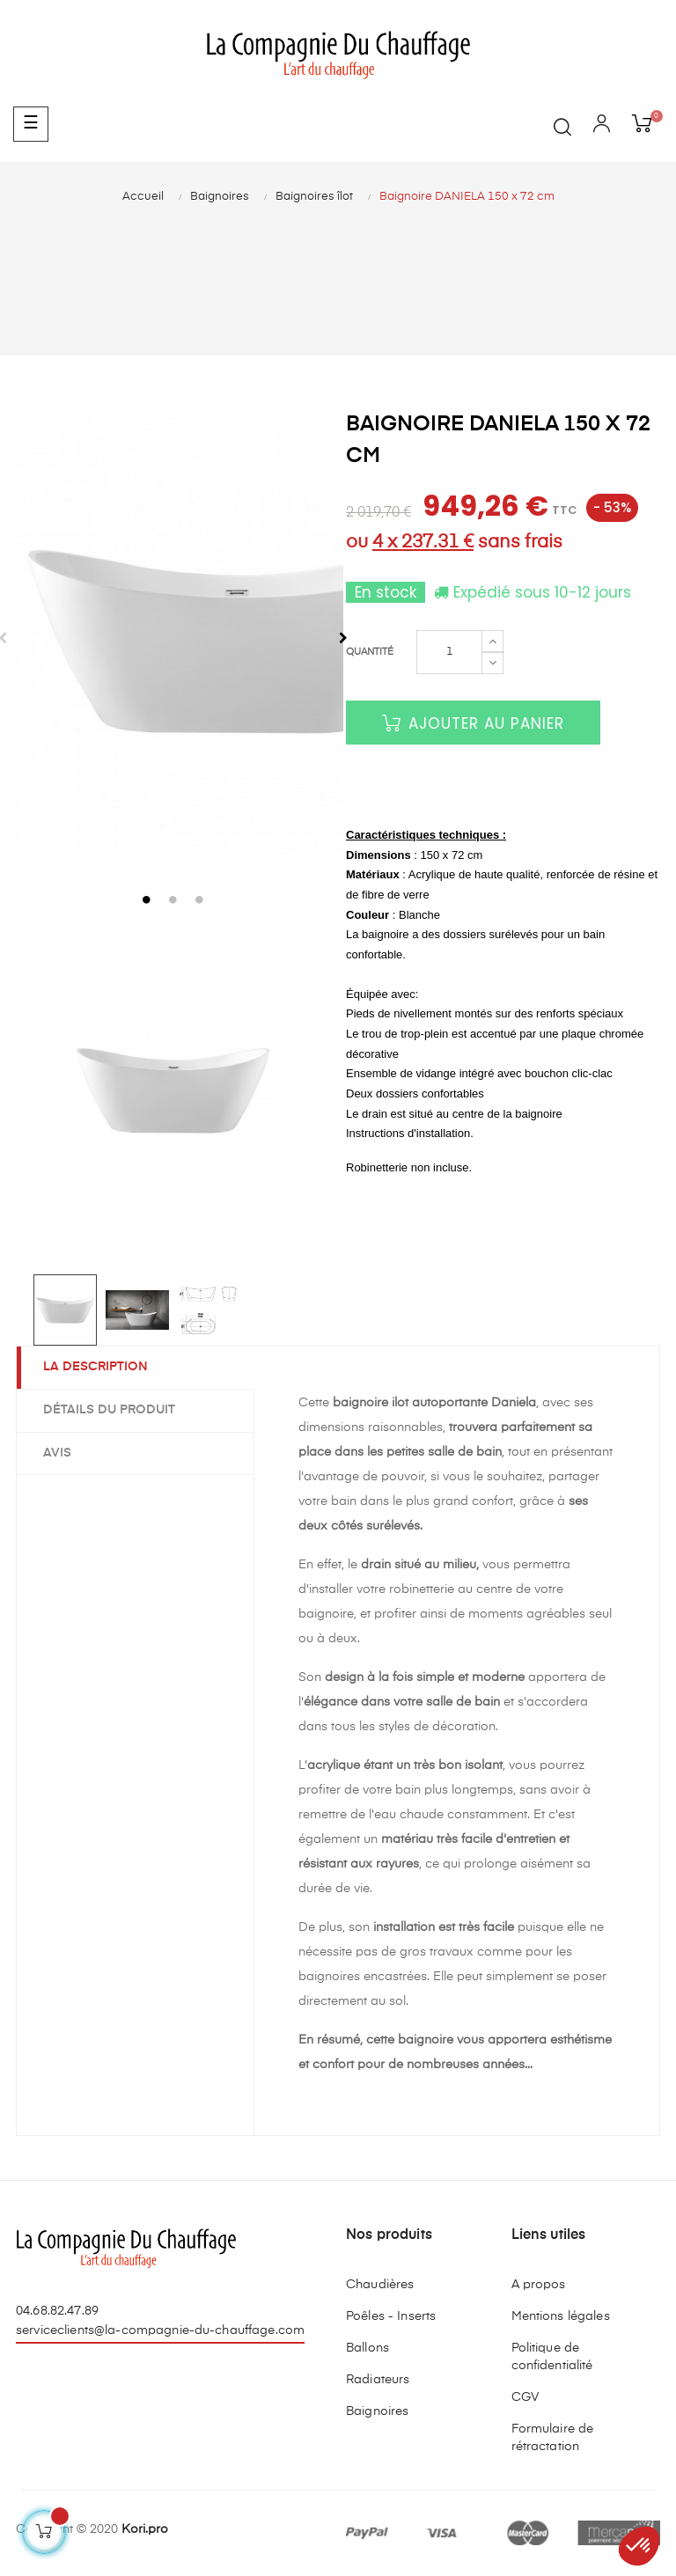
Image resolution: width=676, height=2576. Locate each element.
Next (343, 638)
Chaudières (380, 2285)
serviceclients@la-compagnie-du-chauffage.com (160, 2330)
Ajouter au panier (473, 723)
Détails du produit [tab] (109, 1410)
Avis (57, 1453)
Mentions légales (560, 2316)
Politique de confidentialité (552, 2357)
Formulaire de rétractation (552, 2438)
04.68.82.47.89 (57, 2311)
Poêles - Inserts (391, 2316)
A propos (538, 2285)
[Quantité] (449, 652)
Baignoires (377, 2411)
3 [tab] (200, 899)
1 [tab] (147, 899)
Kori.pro (144, 2529)
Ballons (367, 2348)
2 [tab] (173, 899)
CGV (525, 2397)
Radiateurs (377, 2380)
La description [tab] (95, 1367)
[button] (639, 2546)
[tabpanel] (173, 638)
